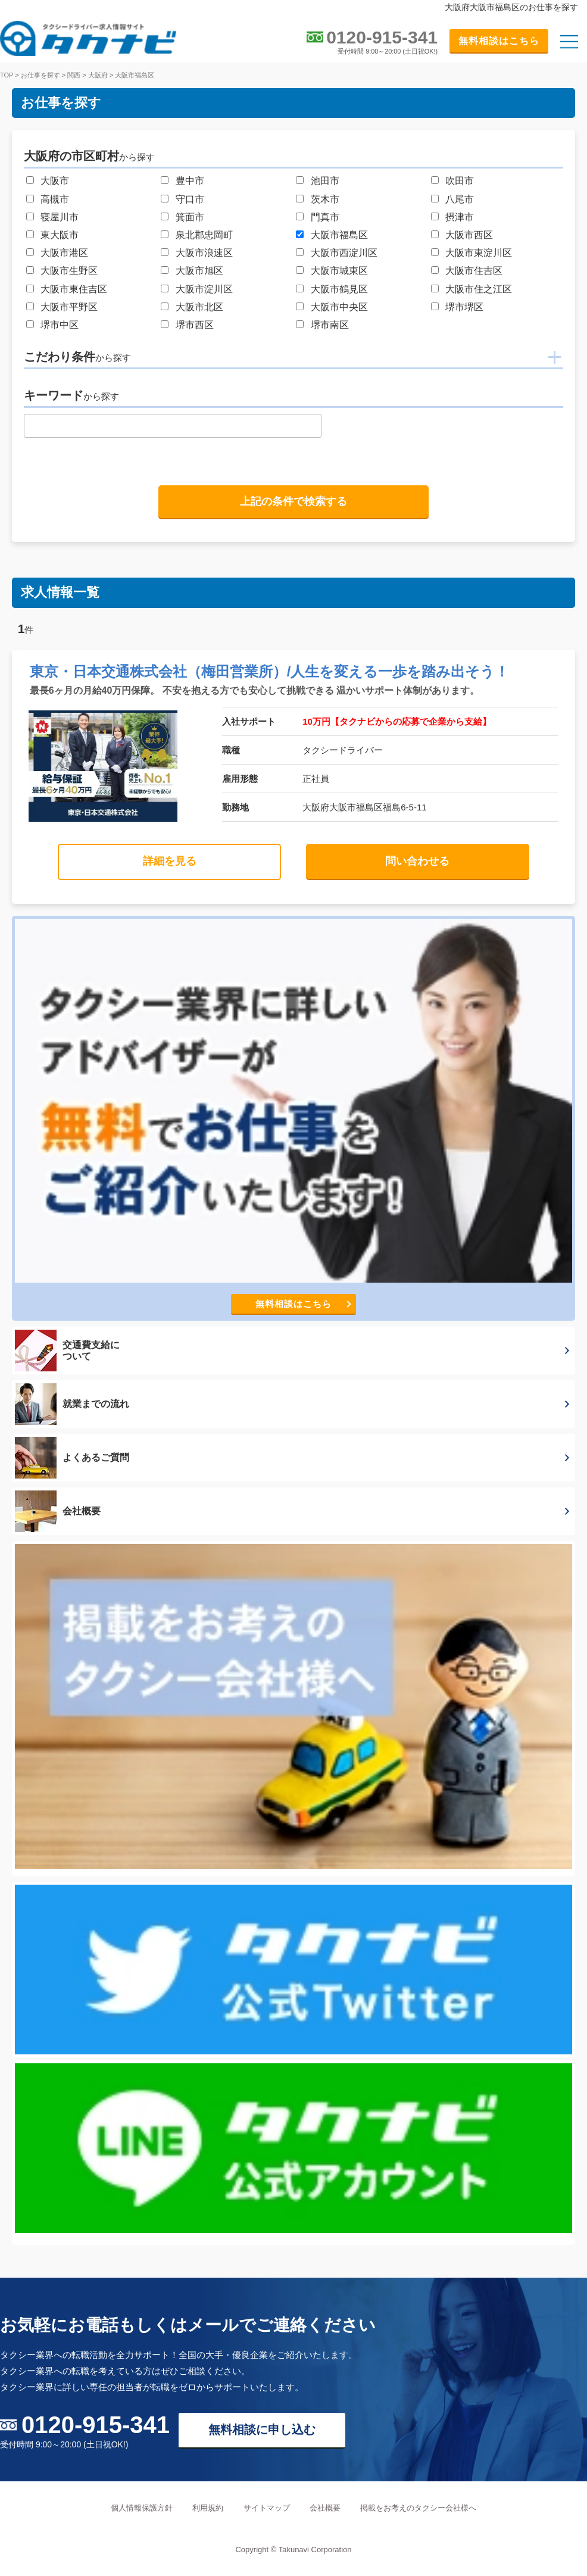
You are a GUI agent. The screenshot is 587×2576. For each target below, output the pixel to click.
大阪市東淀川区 (478, 253)
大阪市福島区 (134, 75)
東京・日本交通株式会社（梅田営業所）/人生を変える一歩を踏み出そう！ (270, 671)
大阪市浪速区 (204, 253)
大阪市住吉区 (473, 271)
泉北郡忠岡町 (204, 235)
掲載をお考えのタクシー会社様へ (418, 2507)
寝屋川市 (59, 217)
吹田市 (459, 181)
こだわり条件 (77, 356)
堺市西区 (195, 325)
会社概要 (325, 2507)
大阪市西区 (469, 235)
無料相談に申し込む (262, 2429)
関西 (73, 75)
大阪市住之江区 (478, 289)
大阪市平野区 (69, 307)
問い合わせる (417, 861)
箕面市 (190, 217)
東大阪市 (59, 235)
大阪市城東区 (339, 271)
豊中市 (190, 181)
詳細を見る (169, 861)
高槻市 (54, 199)
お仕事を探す (40, 75)
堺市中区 (59, 325)
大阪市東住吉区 (73, 289)
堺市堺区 (464, 307)
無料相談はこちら (498, 41)
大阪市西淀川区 (344, 253)
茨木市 (325, 199)
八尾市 (459, 199)
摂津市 (459, 217)
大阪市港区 (64, 253)
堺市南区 (330, 325)
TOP (6, 75)
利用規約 (207, 2507)
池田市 (325, 181)
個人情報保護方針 (142, 2507)
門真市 (325, 217)
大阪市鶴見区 (339, 289)
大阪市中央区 (339, 307)
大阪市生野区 (69, 271)
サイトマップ (266, 2507)
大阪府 (98, 75)
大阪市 (54, 181)
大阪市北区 (199, 307)
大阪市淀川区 (204, 289)
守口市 (190, 199)
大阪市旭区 (199, 271)
